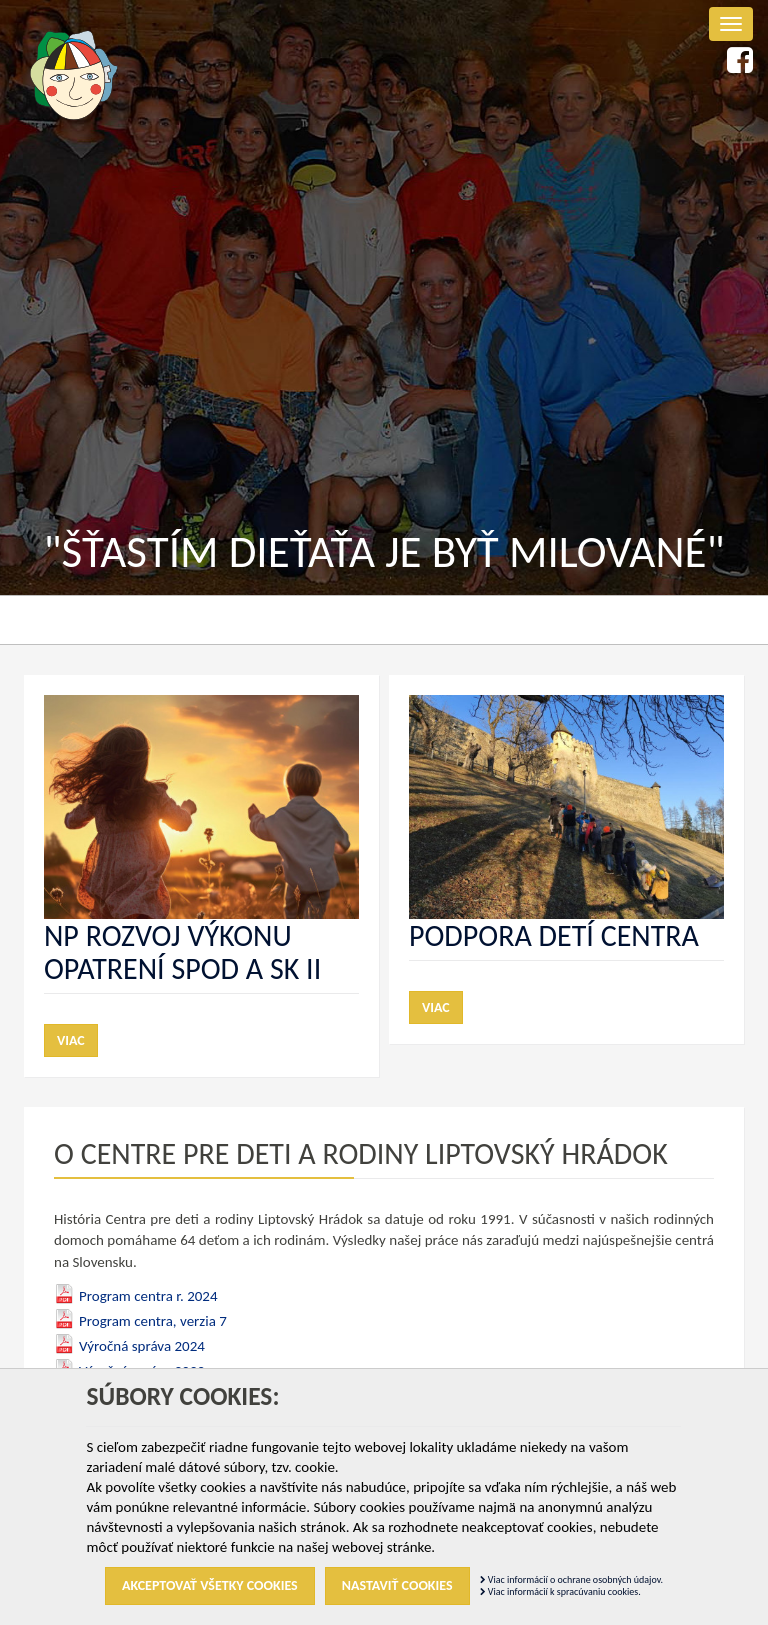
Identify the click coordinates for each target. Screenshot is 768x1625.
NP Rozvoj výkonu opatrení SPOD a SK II (182, 952)
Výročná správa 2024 (142, 1346)
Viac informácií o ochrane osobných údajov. (571, 1579)
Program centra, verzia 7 (153, 1321)
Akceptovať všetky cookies (210, 1585)
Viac (71, 1040)
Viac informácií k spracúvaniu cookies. (560, 1591)
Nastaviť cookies (397, 1585)
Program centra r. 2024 (148, 1296)
